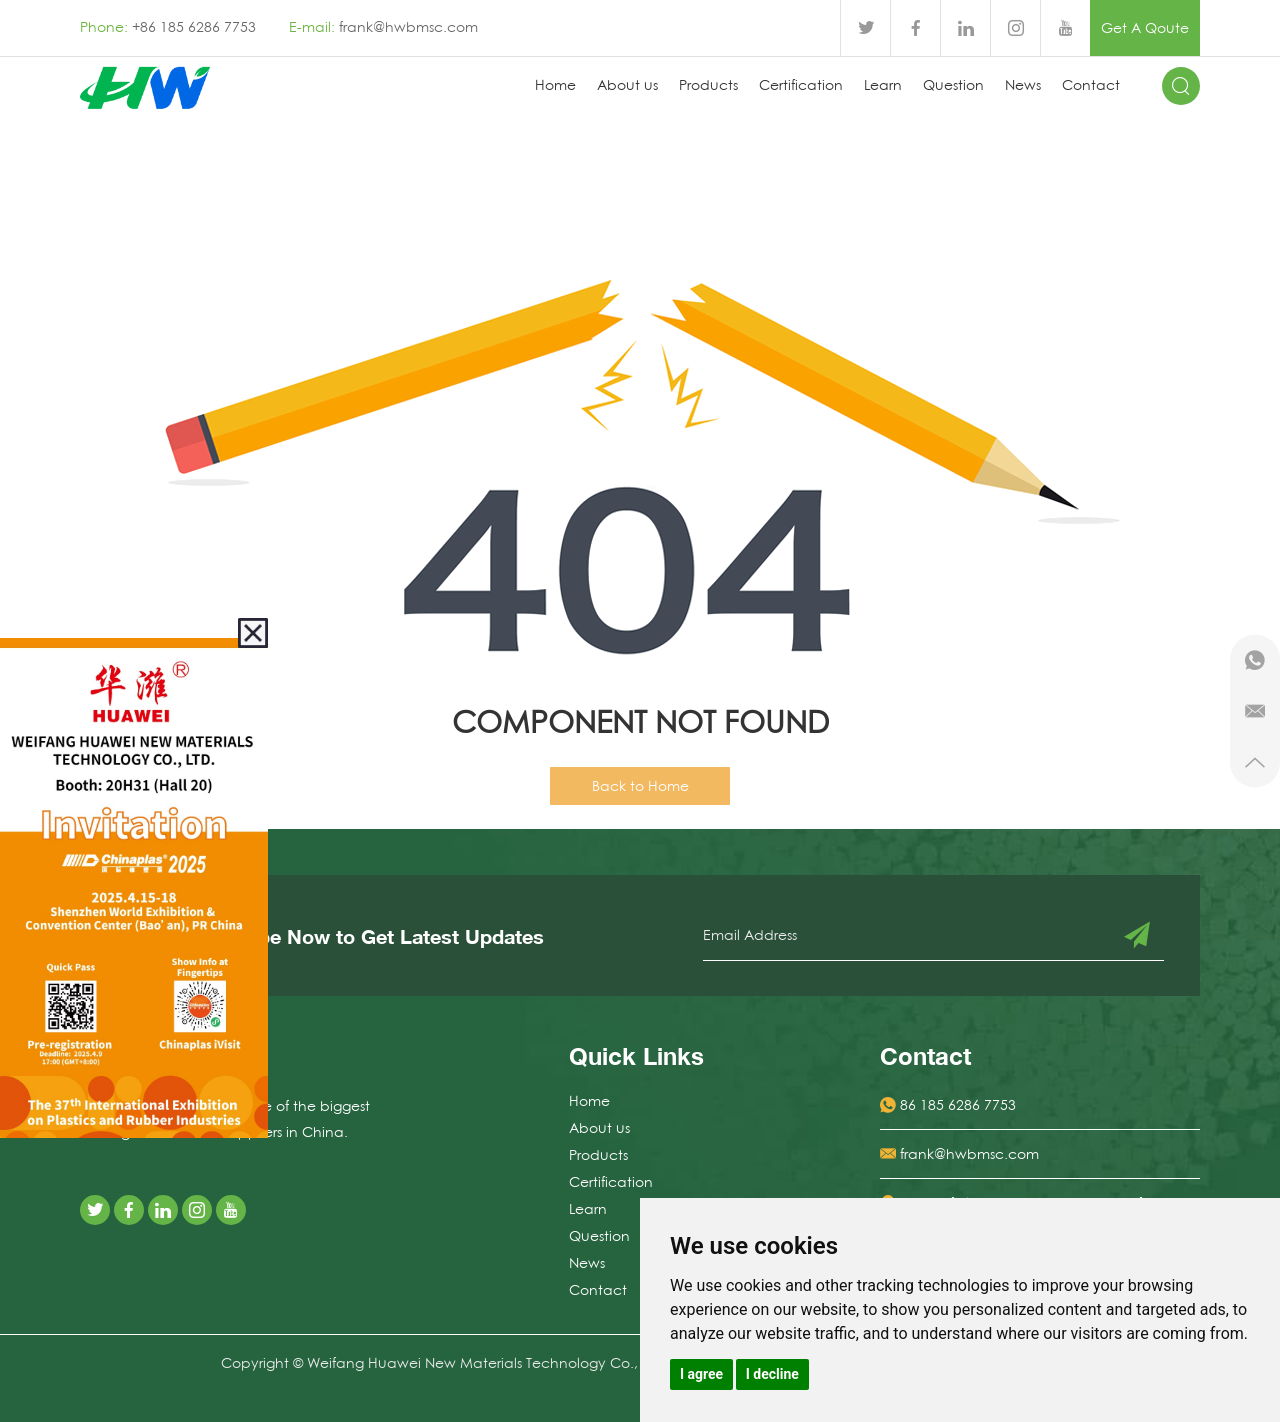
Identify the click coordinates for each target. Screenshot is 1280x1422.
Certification (801, 85)
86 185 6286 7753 (958, 1105)
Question (953, 85)
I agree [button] (701, 1374)
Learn (883, 85)
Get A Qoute (1145, 28)
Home (555, 85)
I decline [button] (772, 1374)
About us (627, 85)
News (1023, 85)
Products (708, 85)
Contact (1091, 85)
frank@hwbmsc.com (408, 27)
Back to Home (640, 786)
